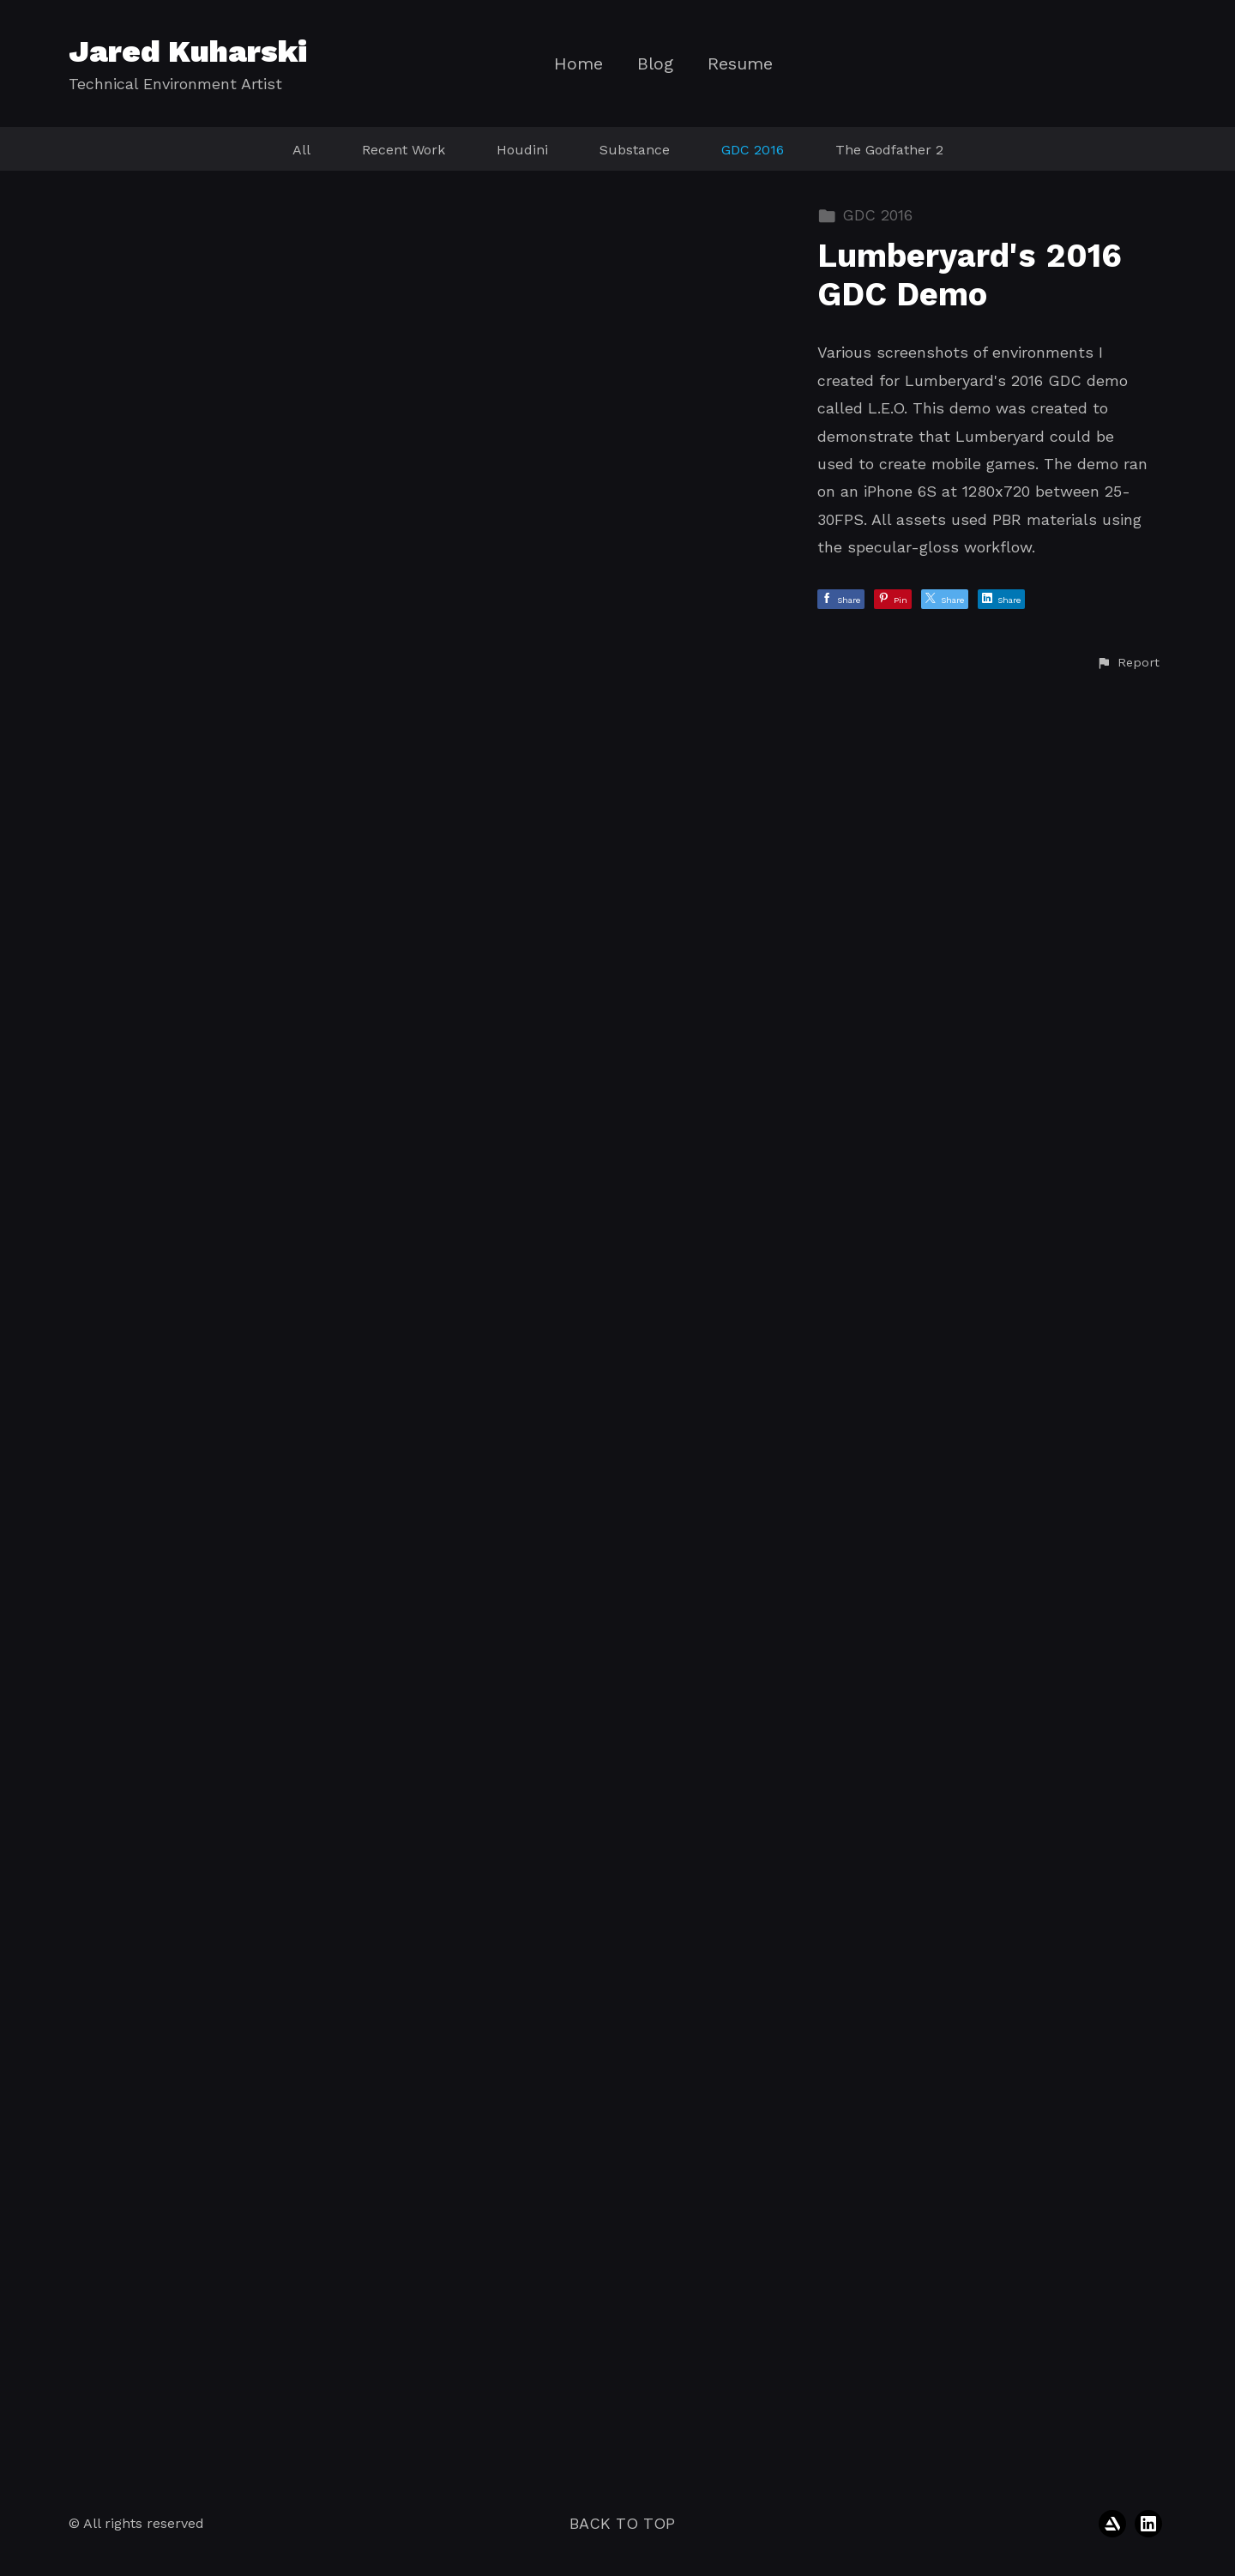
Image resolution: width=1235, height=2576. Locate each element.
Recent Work (403, 150)
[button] (1127, 2443)
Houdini (522, 150)
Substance (634, 150)
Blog (655, 64)
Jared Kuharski (188, 51)
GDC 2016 (752, 150)
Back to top (622, 2523)
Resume (740, 64)
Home (578, 64)
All (301, 150)
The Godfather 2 (889, 150)
